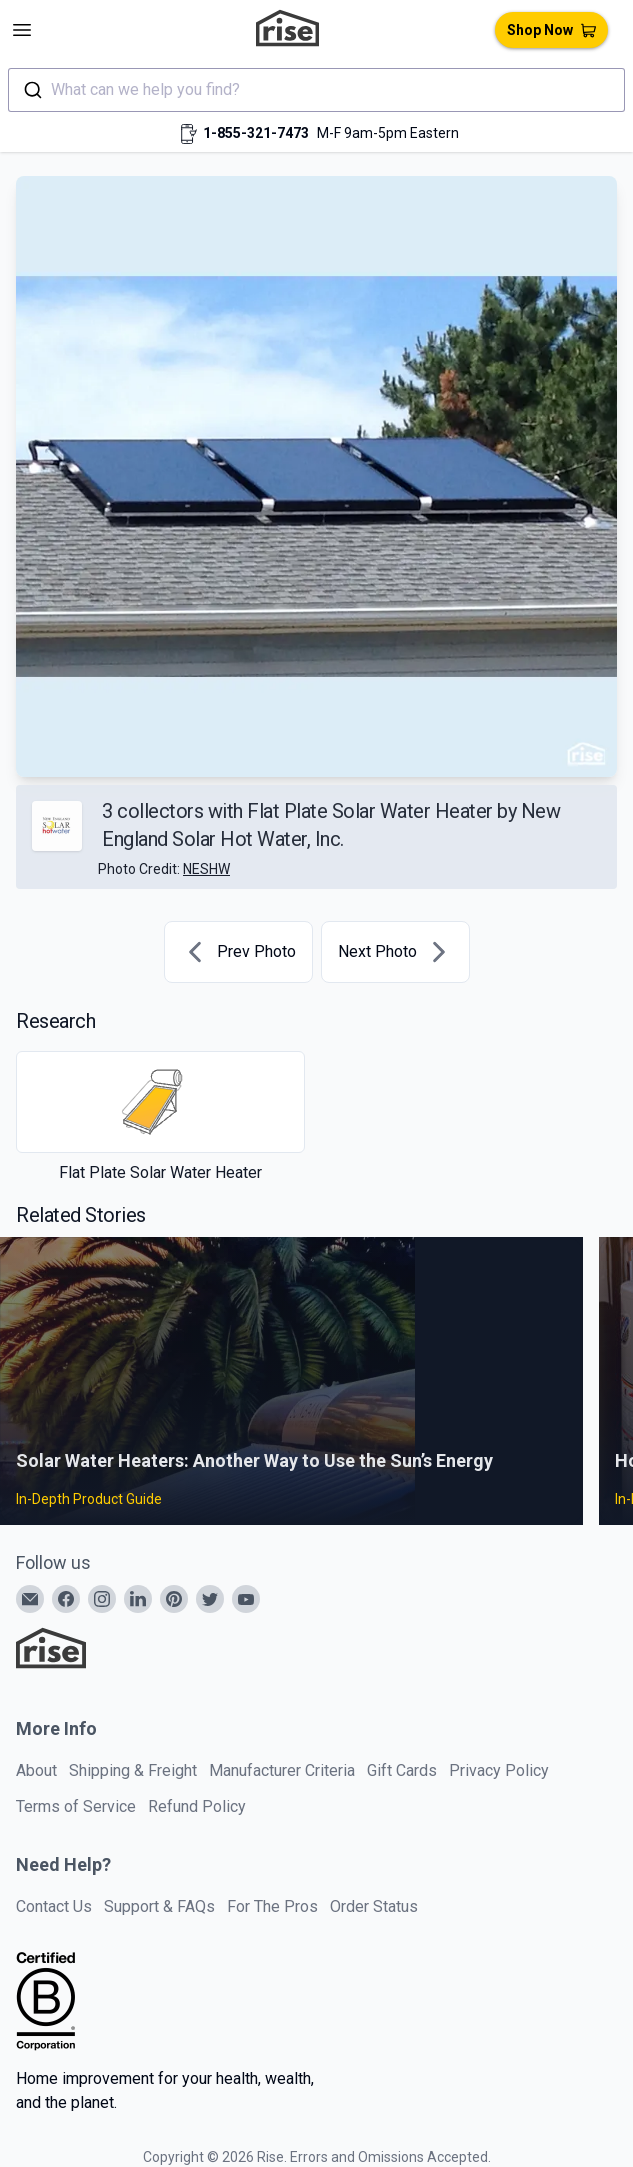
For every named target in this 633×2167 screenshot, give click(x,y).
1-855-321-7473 (256, 133)
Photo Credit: (164, 869)
